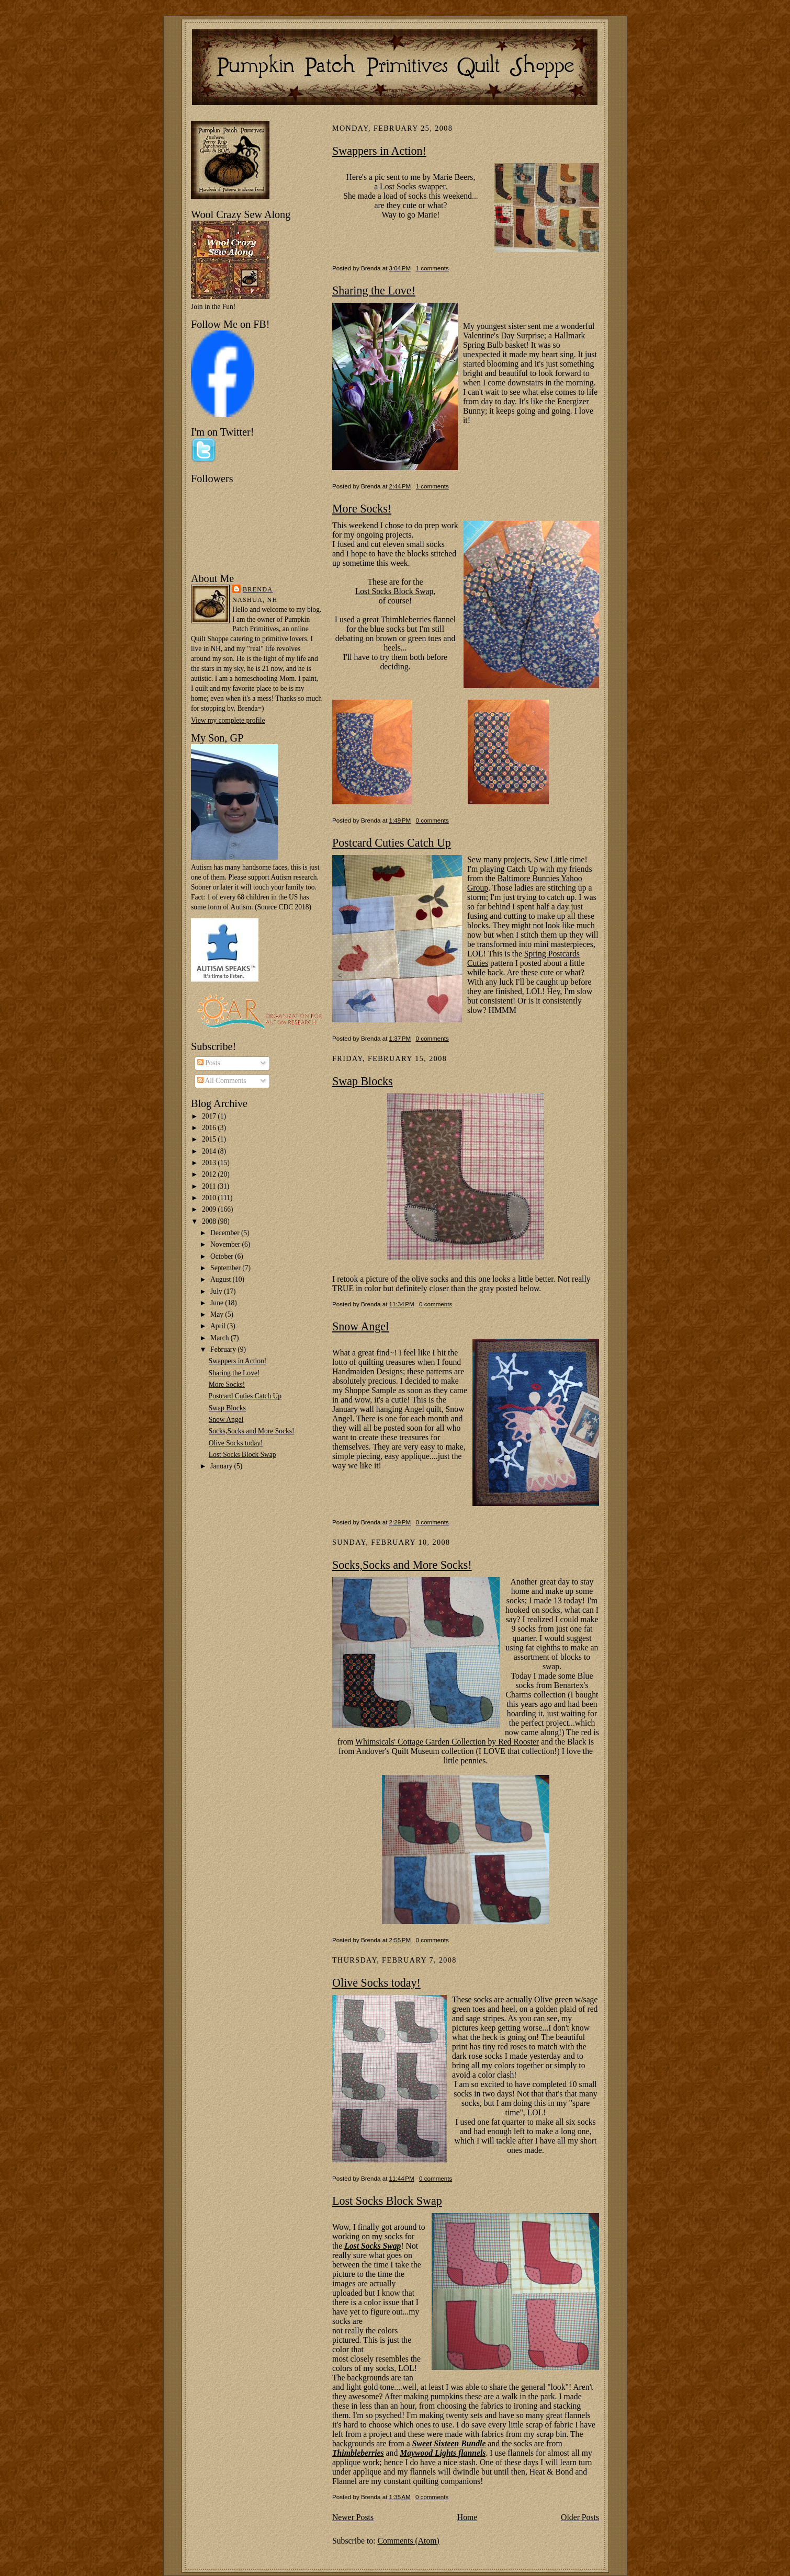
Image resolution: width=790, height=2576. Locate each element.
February (224, 1349)
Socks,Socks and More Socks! (252, 1431)
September (226, 1268)
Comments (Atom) (408, 2540)
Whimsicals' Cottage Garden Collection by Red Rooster (447, 1741)
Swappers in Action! (237, 1361)
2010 (210, 1198)
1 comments (432, 268)
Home (467, 2517)
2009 (210, 1209)
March (220, 1338)
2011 (210, 1186)
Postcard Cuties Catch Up (245, 1396)
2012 (210, 1174)
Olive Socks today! (236, 1443)
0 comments (432, 820)
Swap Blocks (227, 1408)
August (221, 1279)
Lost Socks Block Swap (242, 1454)
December (225, 1233)
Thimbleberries (358, 2452)
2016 (210, 1128)
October (222, 1256)
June (217, 1303)
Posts (208, 1063)
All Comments (221, 1081)
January (222, 1466)
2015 (210, 1139)
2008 (210, 1221)
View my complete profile (228, 720)
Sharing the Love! (234, 1373)
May (217, 1314)
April (218, 1326)
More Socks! (227, 1384)
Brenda (258, 589)
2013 (210, 1163)
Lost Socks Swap (372, 2245)
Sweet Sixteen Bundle (449, 2443)
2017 (210, 1116)
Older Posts (580, 2517)
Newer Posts (353, 2517)
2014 (210, 1151)
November (226, 1244)
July (217, 1291)
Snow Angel (226, 1419)
